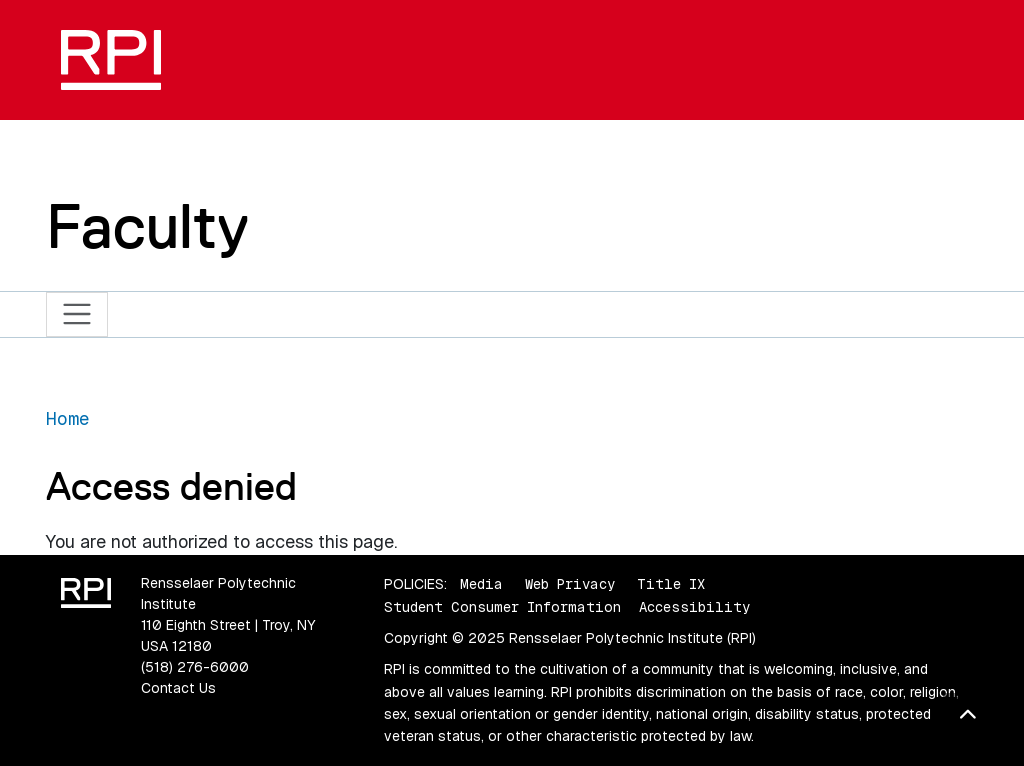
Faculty (147, 226)
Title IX (671, 584)
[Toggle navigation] (77, 314)
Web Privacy (570, 584)
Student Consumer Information (502, 607)
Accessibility (694, 607)
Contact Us (178, 688)
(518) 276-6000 (195, 667)
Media (481, 584)
